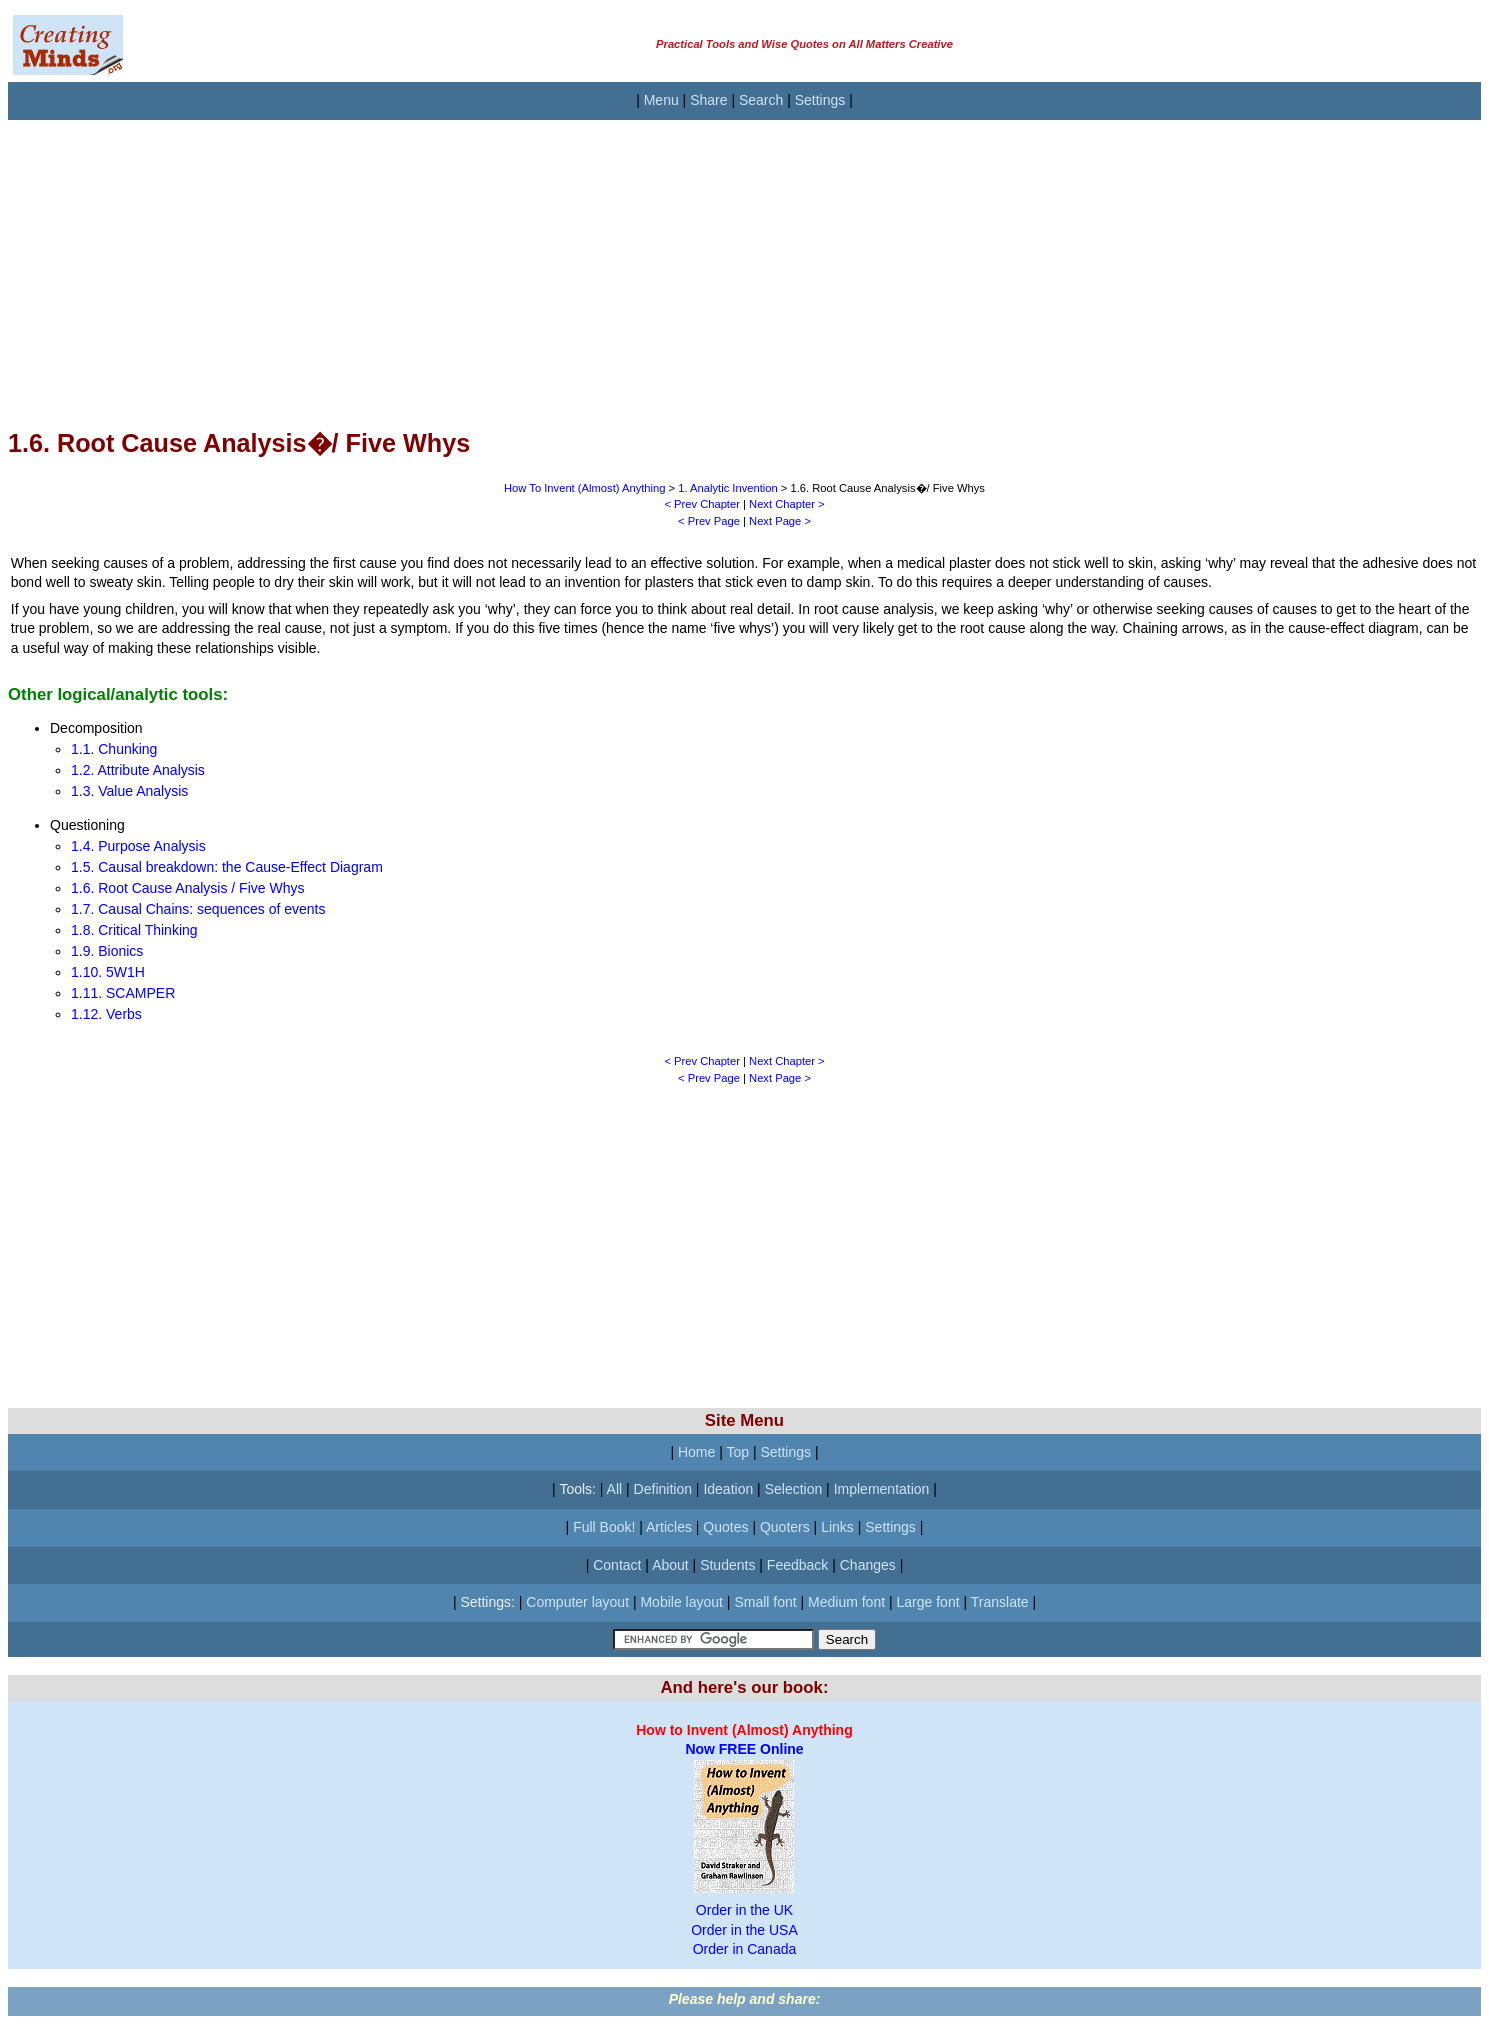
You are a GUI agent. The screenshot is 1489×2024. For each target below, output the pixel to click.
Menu (661, 100)
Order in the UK (744, 1910)
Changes (868, 1565)
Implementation (882, 1489)
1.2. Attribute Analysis (138, 770)
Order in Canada (745, 1949)
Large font (928, 1602)
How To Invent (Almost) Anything (584, 488)
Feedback (797, 1565)
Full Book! (604, 1527)
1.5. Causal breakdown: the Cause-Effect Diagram (227, 867)
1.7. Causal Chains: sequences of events (198, 909)
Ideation (728, 1489)
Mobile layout (681, 1602)
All (615, 1489)
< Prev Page (709, 521)
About (670, 1565)
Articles (669, 1527)
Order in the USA (744, 1930)
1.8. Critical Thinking (134, 930)
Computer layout (577, 1602)
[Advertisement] (608, 260)
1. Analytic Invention (728, 488)
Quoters (785, 1527)
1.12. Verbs (106, 1014)
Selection (794, 1489)
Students (727, 1565)
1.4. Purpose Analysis (138, 846)
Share (708, 100)
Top (737, 1452)
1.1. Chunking (114, 749)
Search (761, 100)
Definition (663, 1489)
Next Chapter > (787, 504)
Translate (1000, 1602)
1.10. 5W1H (108, 972)
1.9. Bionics (107, 951)
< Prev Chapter (702, 504)
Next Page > (780, 521)
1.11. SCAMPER (123, 993)
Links (837, 1527)
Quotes (725, 1527)
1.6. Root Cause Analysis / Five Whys (187, 888)
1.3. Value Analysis (129, 791)
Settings (820, 100)
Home (696, 1452)
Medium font (846, 1602)
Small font (765, 1602)
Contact (617, 1565)
